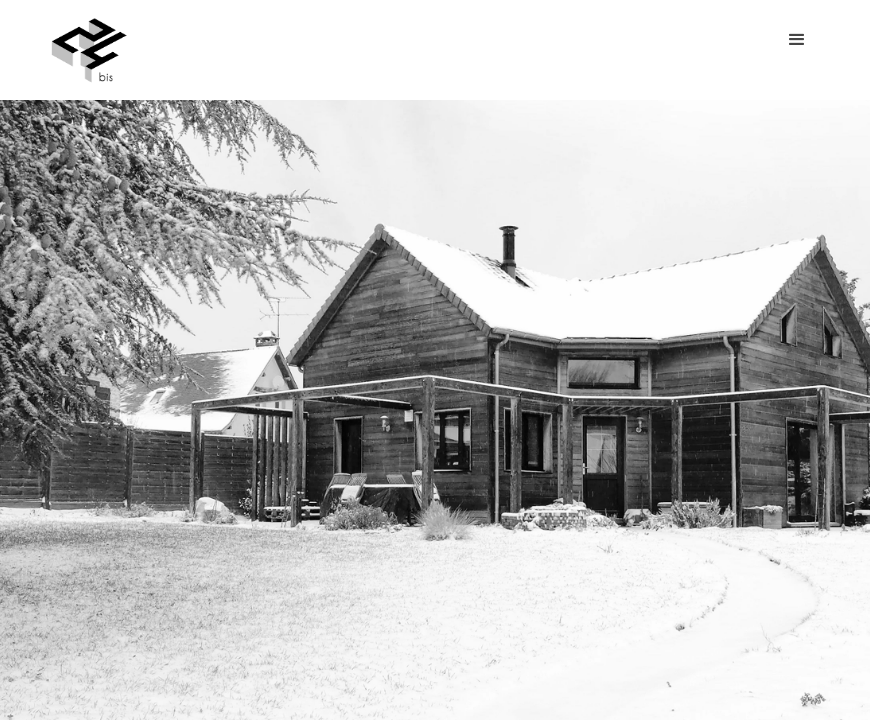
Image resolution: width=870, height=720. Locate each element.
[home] (89, 50)
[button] (797, 40)
